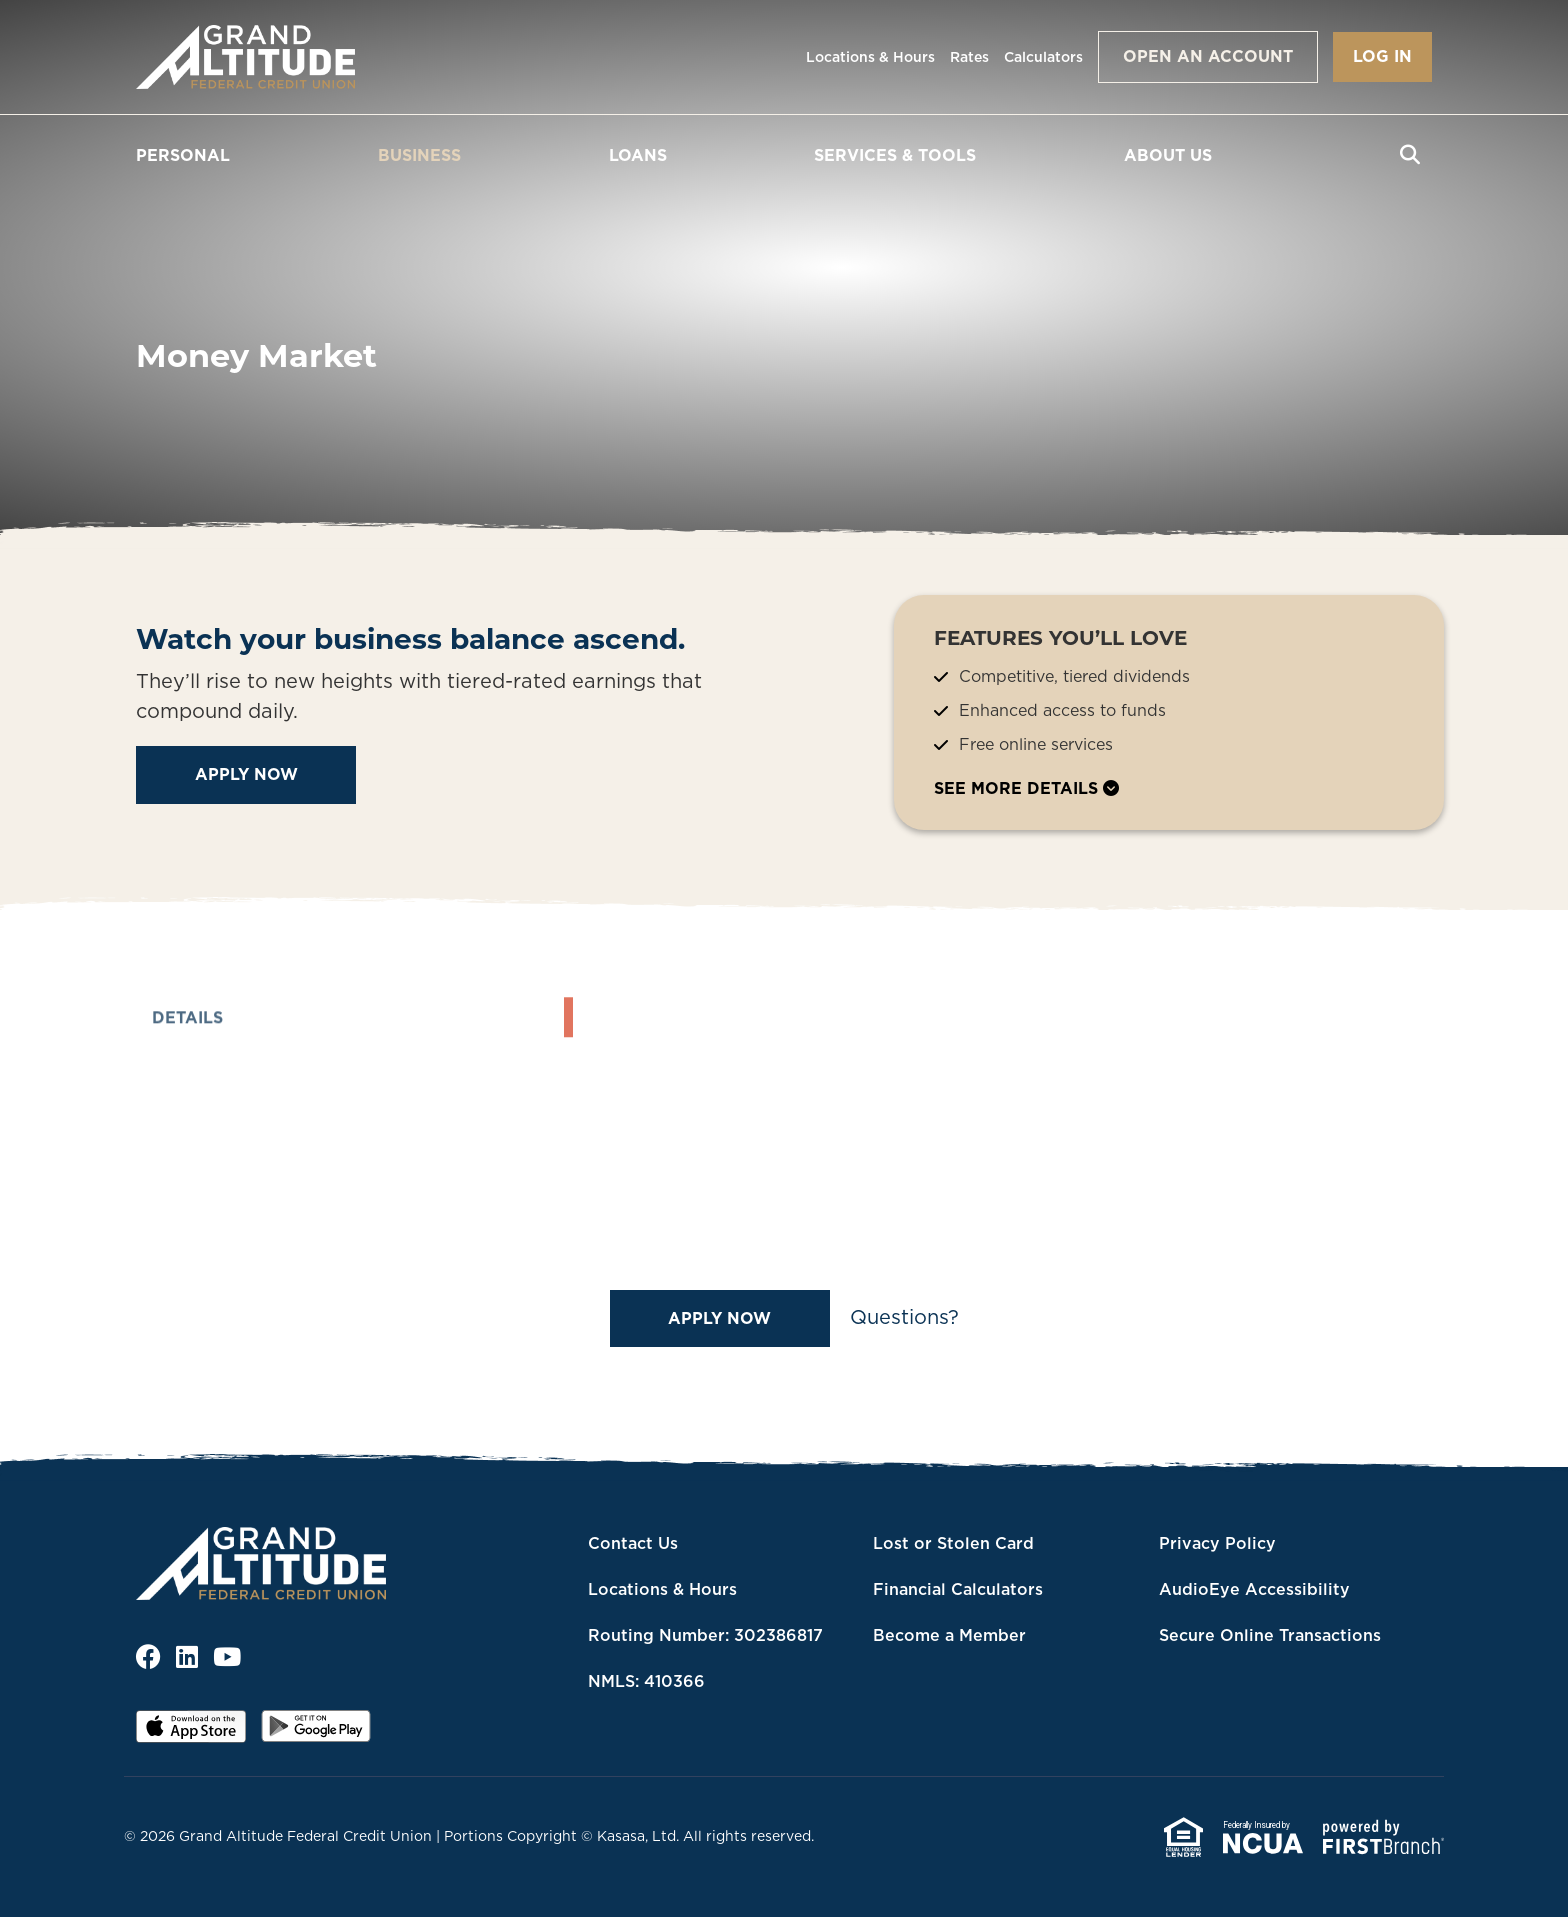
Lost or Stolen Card (953, 1543)
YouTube (227, 1656)
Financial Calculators (958, 1589)
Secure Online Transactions (1270, 1635)
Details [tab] (187, 1080)
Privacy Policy (1217, 1543)
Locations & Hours (870, 57)
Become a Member (949, 1635)
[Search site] (1410, 155)
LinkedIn (187, 1656)
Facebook (148, 1656)
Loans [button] (638, 155)
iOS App (191, 1733)
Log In (1382, 56)
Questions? (904, 1317)
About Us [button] (1168, 155)
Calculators (1043, 57)
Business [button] (419, 155)
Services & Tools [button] (895, 155)
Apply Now (246, 774)
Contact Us (633, 1543)
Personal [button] (183, 155)
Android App (316, 1733)
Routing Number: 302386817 (705, 1635)
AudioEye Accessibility (1254, 1589)
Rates (969, 57)
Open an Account (1208, 56)
